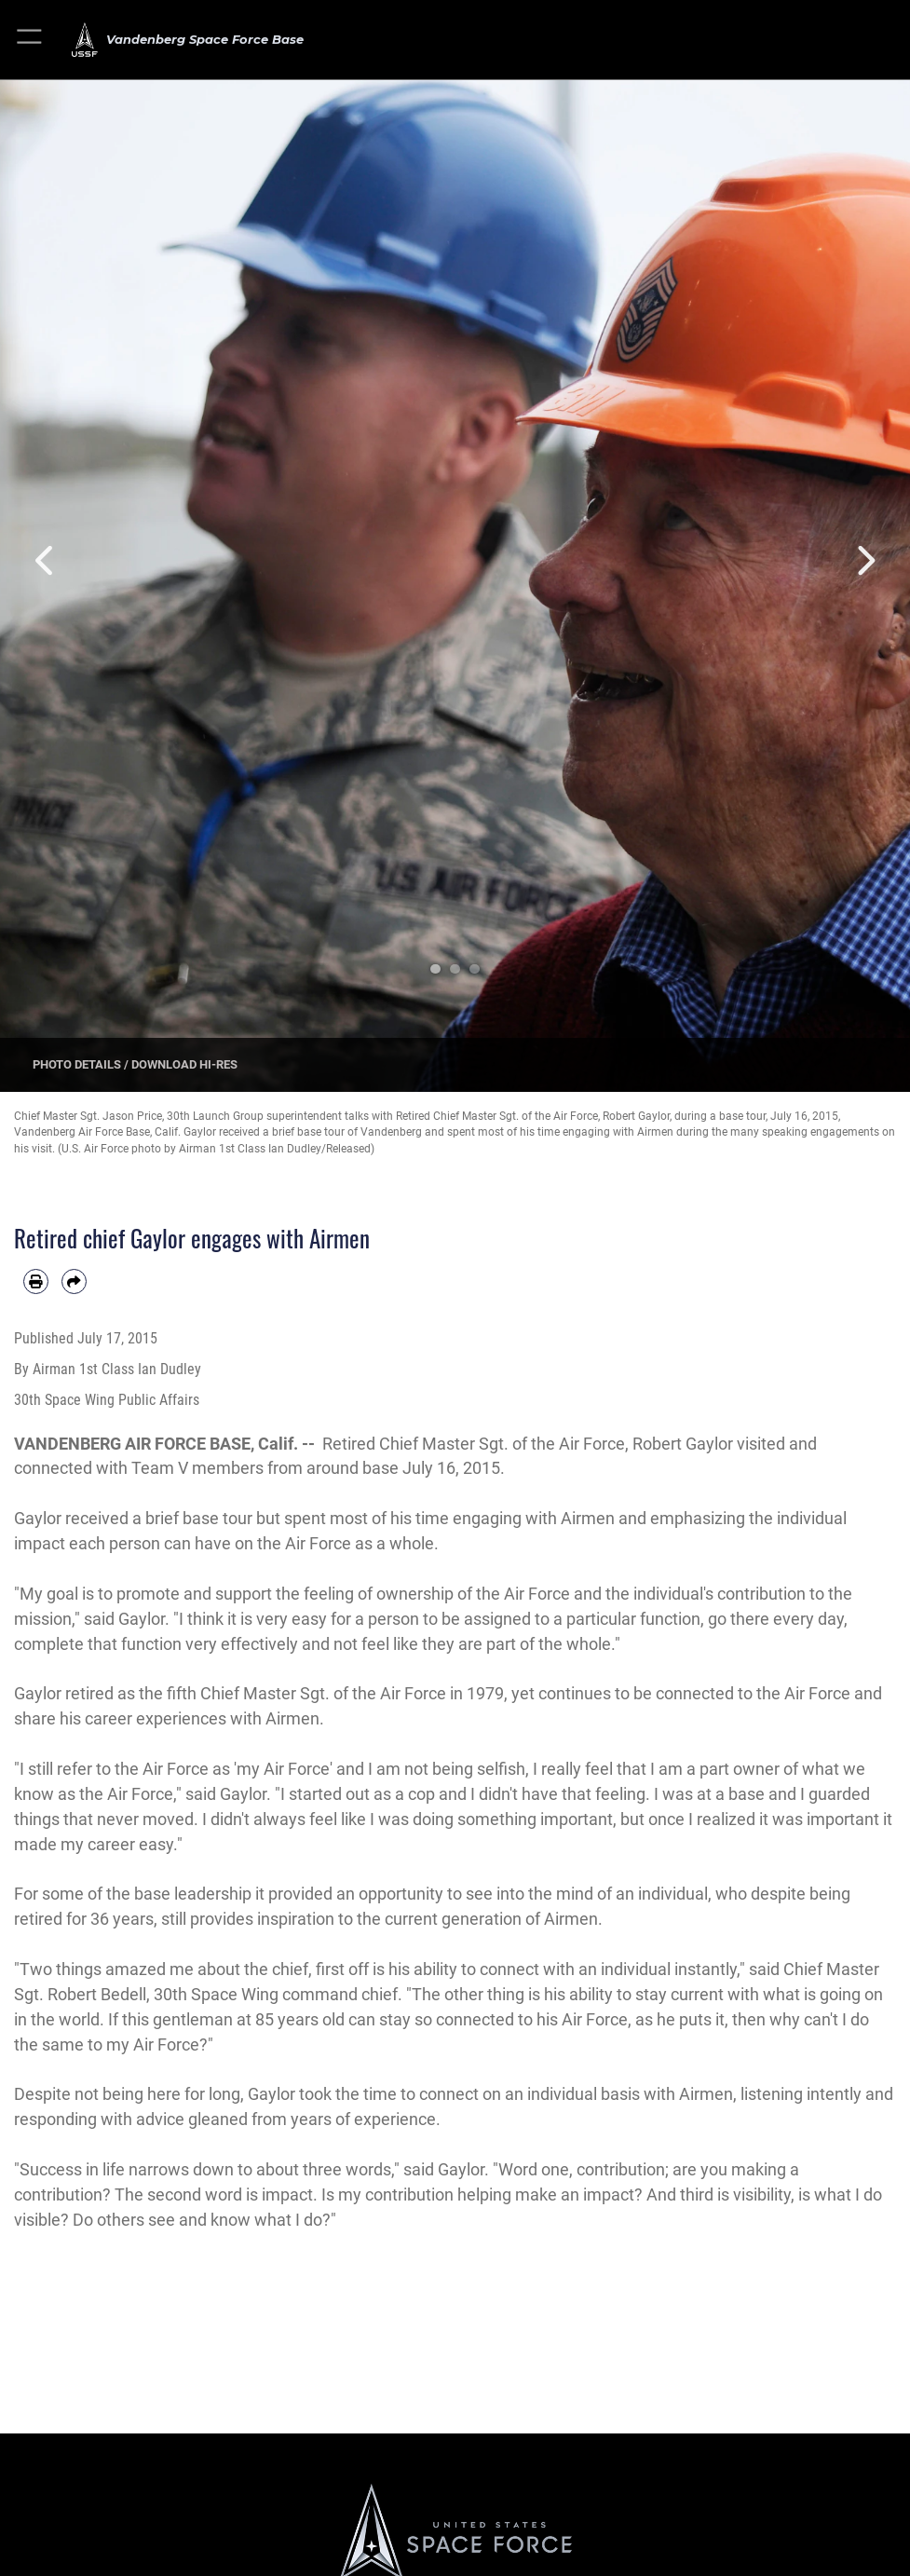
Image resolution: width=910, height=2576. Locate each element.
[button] (30, 39)
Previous (45, 560)
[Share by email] (74, 1281)
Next (864, 560)
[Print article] (35, 1281)
